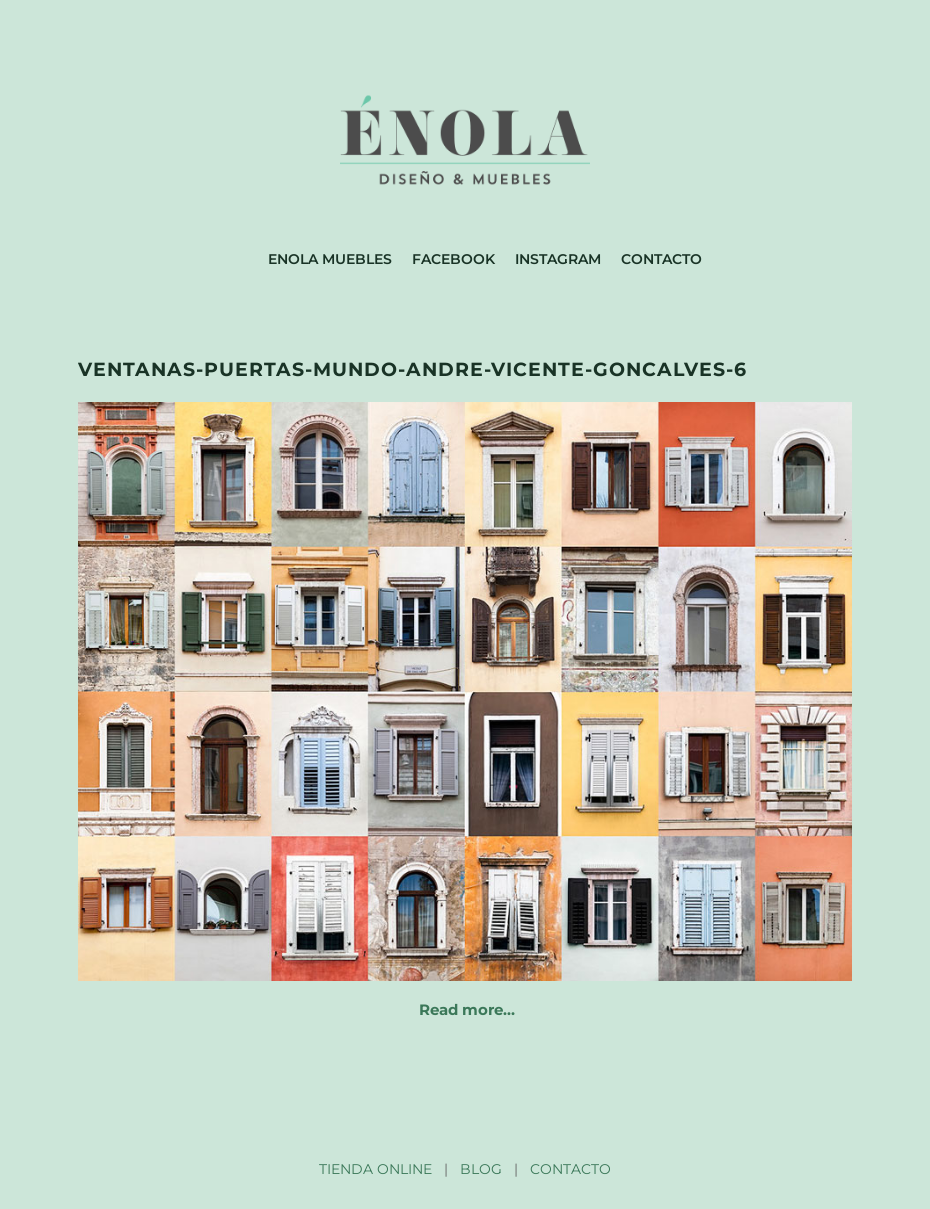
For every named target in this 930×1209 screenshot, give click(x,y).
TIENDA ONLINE (375, 1169)
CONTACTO (570, 1169)
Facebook (453, 259)
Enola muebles (330, 259)
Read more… (467, 1009)
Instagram (558, 259)
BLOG (481, 1169)
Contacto (661, 259)
